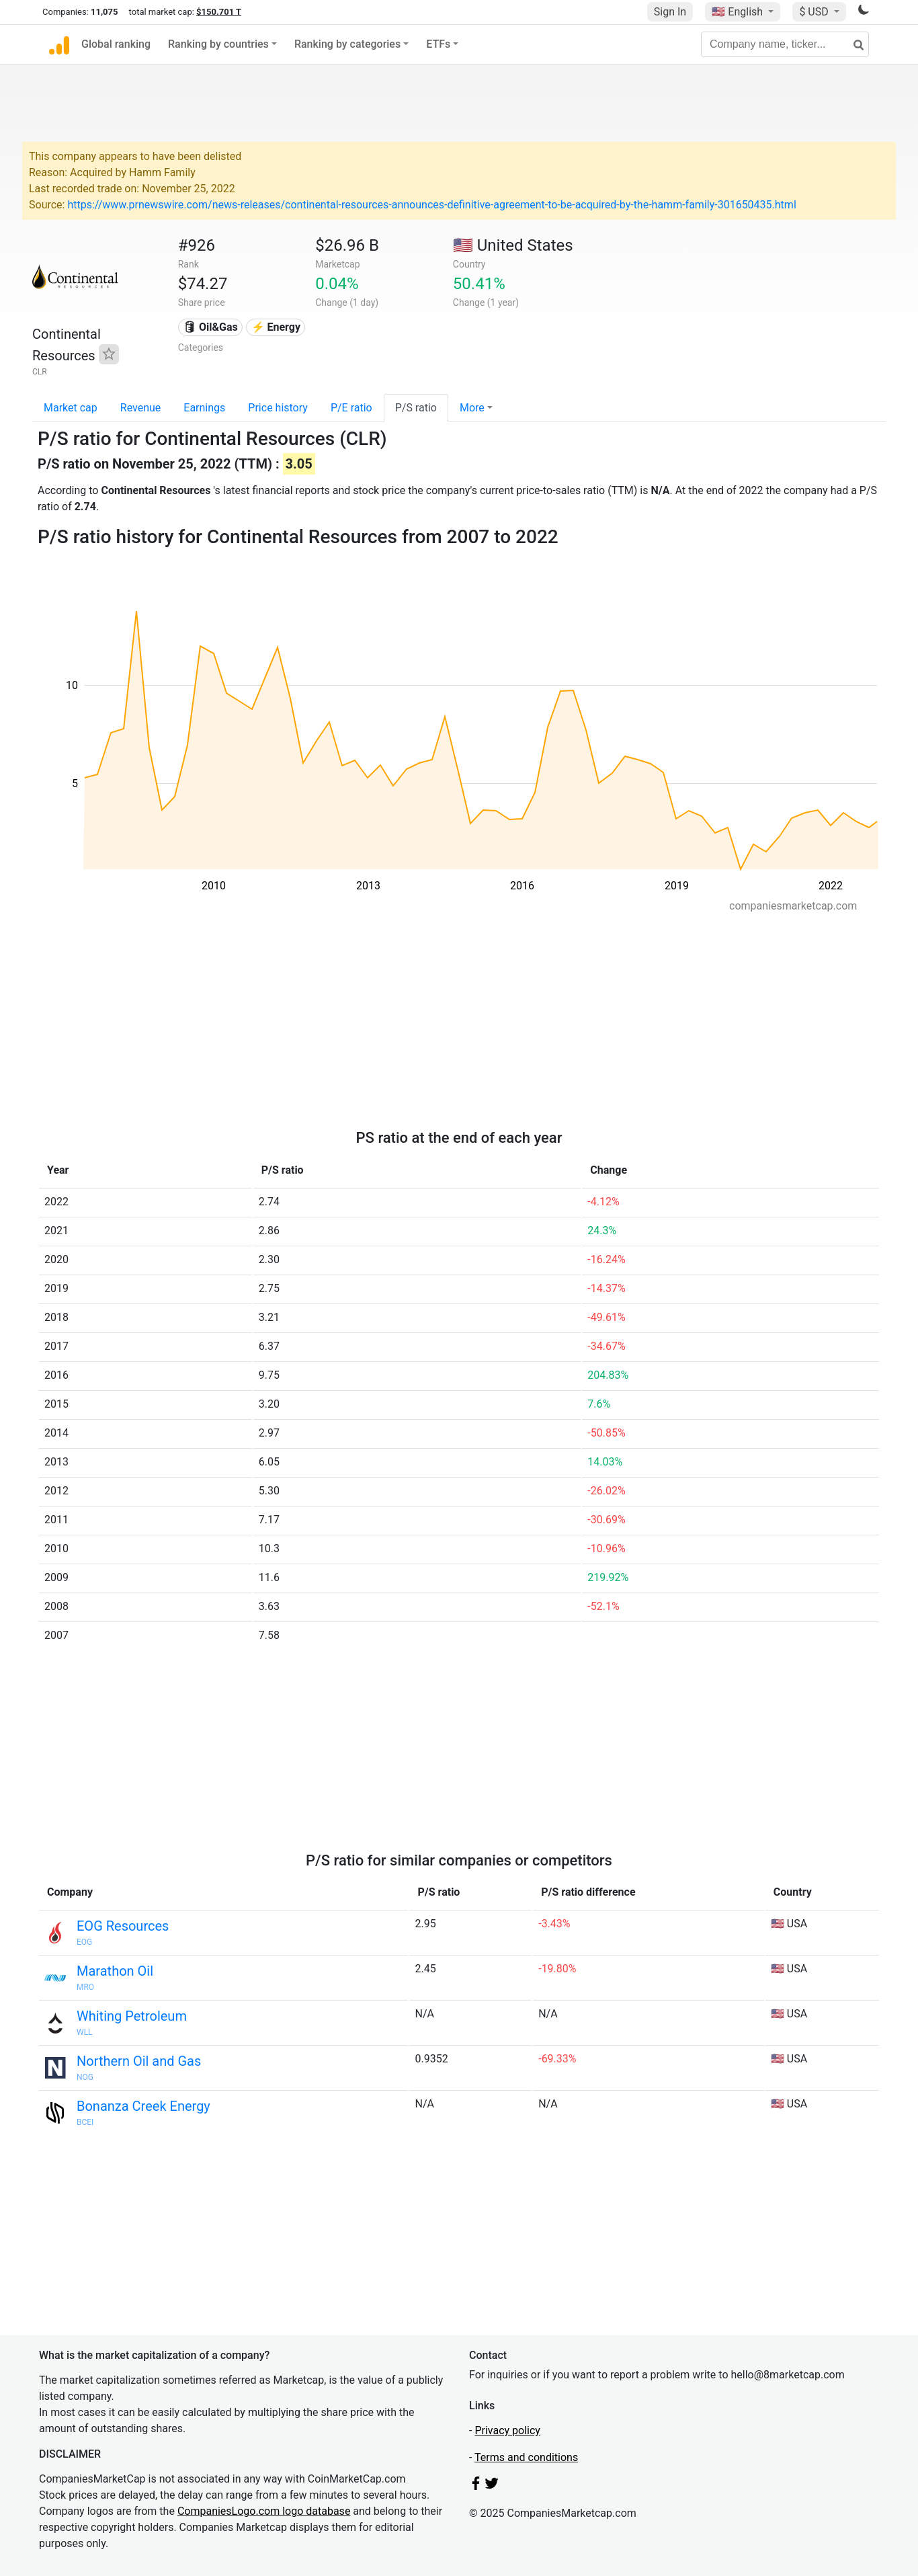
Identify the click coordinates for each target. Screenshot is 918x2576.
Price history (278, 407)
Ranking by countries (218, 44)
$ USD (815, 11)
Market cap (70, 407)
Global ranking (116, 44)
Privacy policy (507, 2430)
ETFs (438, 44)
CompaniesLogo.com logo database (263, 2511)
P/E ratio (351, 407)
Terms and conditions (526, 2457)
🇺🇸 (738, 11)
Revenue (140, 407)
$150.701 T (218, 12)
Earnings (204, 407)
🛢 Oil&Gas (210, 327)
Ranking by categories (347, 44)
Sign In (670, 11)
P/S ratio (416, 407)
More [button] (472, 407)
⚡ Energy (276, 327)
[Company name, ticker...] (785, 44)
